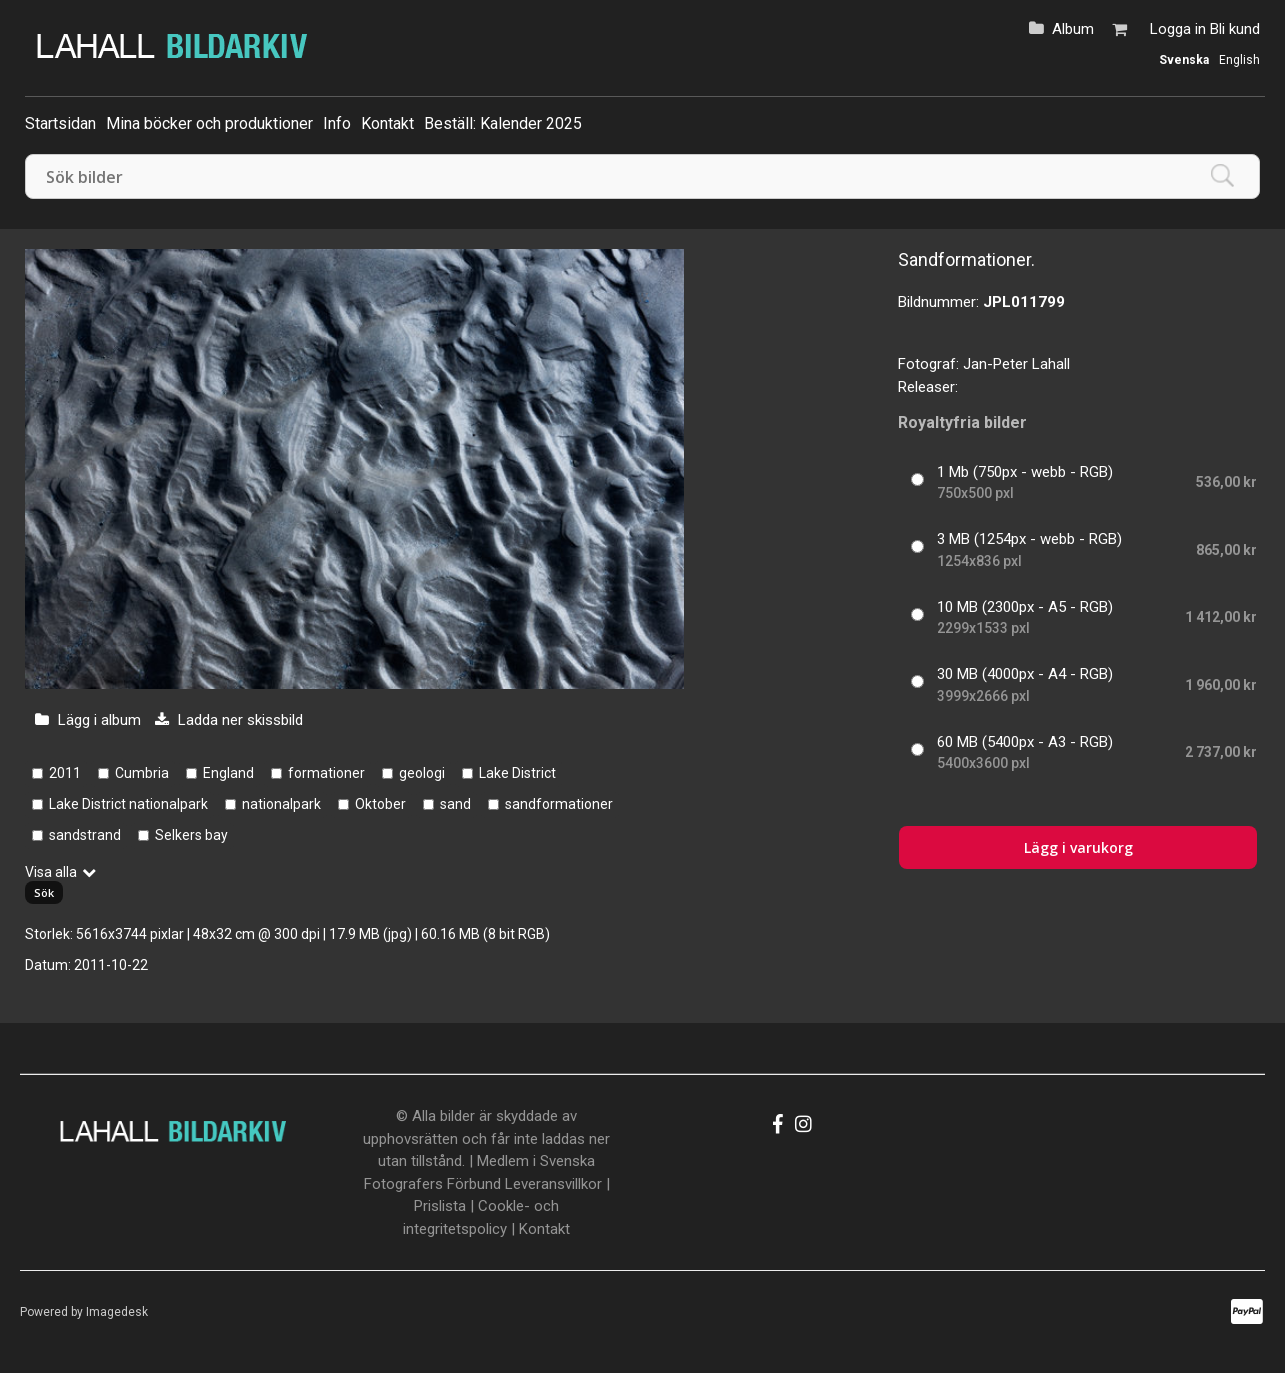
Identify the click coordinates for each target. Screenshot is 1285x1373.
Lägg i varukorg (1078, 847)
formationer (326, 773)
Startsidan (60, 123)
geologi (422, 773)
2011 (65, 773)
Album (1073, 29)
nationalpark (281, 804)
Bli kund (1235, 29)
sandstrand (85, 835)
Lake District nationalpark (128, 804)
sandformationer (559, 804)
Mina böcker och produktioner (209, 123)
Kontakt (387, 123)
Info (337, 123)
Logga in (1178, 29)
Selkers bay (191, 835)
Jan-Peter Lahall (1016, 364)
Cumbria (142, 773)
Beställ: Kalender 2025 (503, 123)
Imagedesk (117, 1312)
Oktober (380, 804)
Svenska (1184, 60)
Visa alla (51, 872)
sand (455, 804)
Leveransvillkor (553, 1184)
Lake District (517, 773)
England (228, 773)
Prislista (440, 1206)
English (1239, 60)
